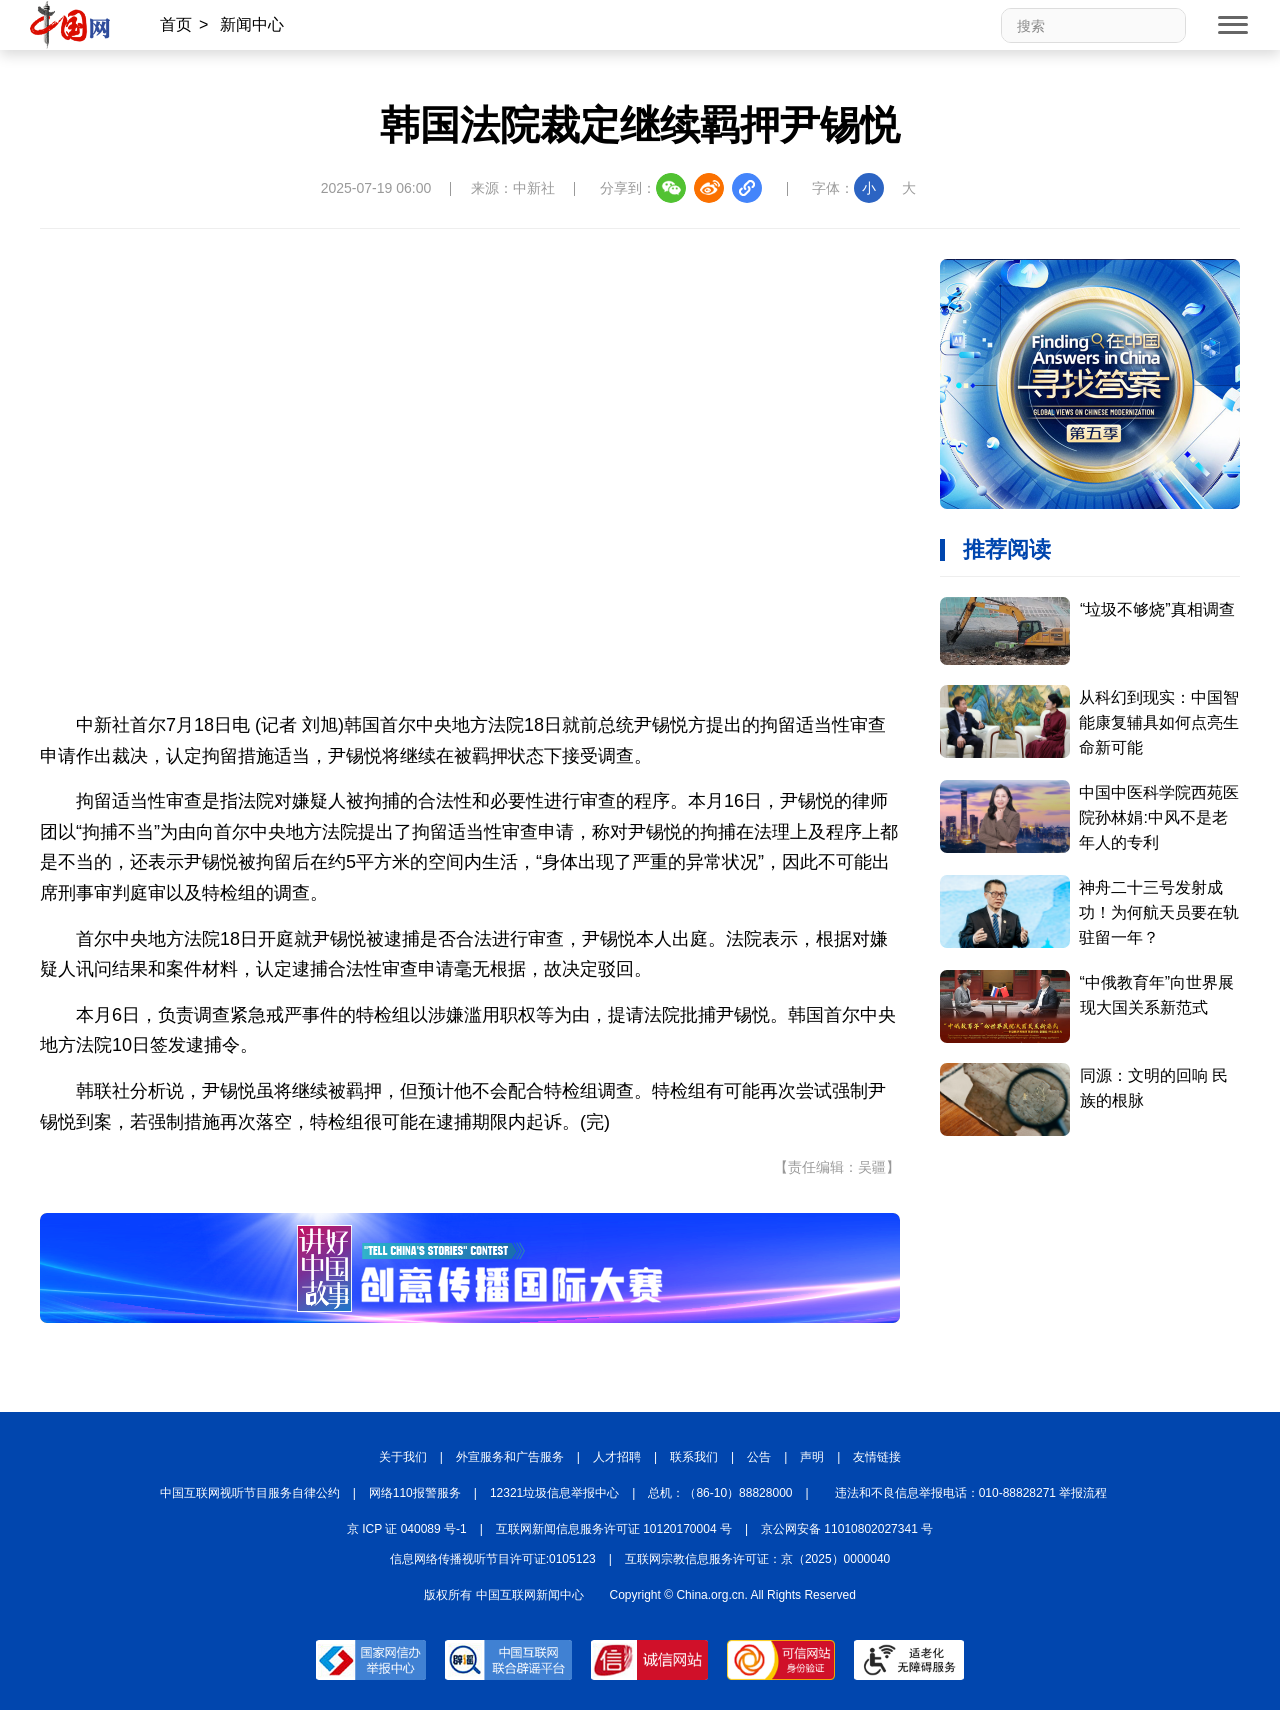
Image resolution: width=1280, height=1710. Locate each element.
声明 (812, 1457)
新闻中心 (252, 24)
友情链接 (877, 1457)
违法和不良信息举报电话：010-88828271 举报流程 (971, 1493)
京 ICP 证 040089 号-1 (407, 1529)
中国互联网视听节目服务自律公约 (250, 1493)
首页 (176, 24)
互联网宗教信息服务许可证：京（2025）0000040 (757, 1559)
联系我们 (694, 1457)
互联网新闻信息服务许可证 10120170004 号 (614, 1529)
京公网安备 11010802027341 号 (847, 1529)
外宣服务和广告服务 (510, 1457)
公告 (759, 1457)
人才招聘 (617, 1457)
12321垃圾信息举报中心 (554, 1493)
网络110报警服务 (415, 1493)
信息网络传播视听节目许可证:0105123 (493, 1559)
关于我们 (403, 1457)
